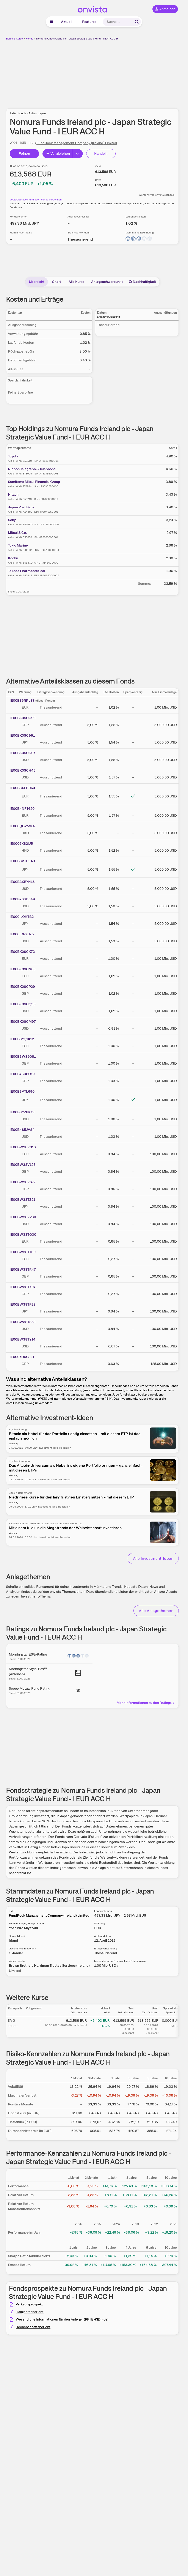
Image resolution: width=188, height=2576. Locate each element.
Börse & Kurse (14, 38)
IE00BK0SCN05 (22, 969)
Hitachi (13, 494)
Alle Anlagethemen (156, 1610)
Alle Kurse (76, 281)
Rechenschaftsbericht (33, 2327)
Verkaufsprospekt (29, 2304)
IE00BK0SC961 (22, 735)
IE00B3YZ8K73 (22, 1112)
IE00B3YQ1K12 (22, 1039)
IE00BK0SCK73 (22, 951)
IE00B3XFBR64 (22, 788)
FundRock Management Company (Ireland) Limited (76, 143)
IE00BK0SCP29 (22, 986)
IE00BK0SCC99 (23, 718)
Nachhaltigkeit (142, 281)
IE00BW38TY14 (22, 1339)
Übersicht (36, 281)
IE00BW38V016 (23, 1147)
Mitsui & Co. (17, 532)
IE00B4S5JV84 (22, 1129)
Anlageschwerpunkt (107, 281)
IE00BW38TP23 (23, 1304)
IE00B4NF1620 (22, 808)
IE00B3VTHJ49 (22, 861)
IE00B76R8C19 (22, 1074)
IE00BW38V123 (23, 1164)
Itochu (13, 558)
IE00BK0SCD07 (22, 753)
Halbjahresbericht (30, 2312)
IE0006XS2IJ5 (21, 843)
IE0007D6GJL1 (22, 1357)
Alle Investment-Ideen (153, 1558)
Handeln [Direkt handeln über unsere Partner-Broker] (101, 153)
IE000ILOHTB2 (22, 916)
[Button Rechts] (78, 153)
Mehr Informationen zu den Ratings (146, 1702)
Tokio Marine (18, 545)
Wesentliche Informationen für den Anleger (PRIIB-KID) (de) (62, 2319)
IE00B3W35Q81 (23, 1056)
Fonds (29, 38)
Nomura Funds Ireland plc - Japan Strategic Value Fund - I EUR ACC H (77, 38)
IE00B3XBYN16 (22, 881)
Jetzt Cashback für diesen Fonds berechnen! (36, 199)
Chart (56, 281)
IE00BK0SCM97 (23, 1021)
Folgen (24, 153)
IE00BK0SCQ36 (23, 1004)
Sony (12, 520)
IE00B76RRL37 (22, 700)
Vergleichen (58, 153)
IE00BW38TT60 (23, 1252)
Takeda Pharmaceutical (26, 571)
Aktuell (66, 21)
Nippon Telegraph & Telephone (32, 469)
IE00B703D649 (22, 899)
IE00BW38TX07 (23, 1287)
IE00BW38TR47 (23, 1269)
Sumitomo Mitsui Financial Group (34, 481)
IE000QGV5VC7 (23, 826)
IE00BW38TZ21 (22, 1199)
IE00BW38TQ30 (23, 1234)
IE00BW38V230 (23, 1217)
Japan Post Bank (21, 507)
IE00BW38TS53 (23, 1322)
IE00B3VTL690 (22, 1091)
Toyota (13, 456)
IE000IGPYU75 (22, 934)
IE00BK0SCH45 (22, 770)
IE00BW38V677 (23, 1182)
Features (89, 21)
